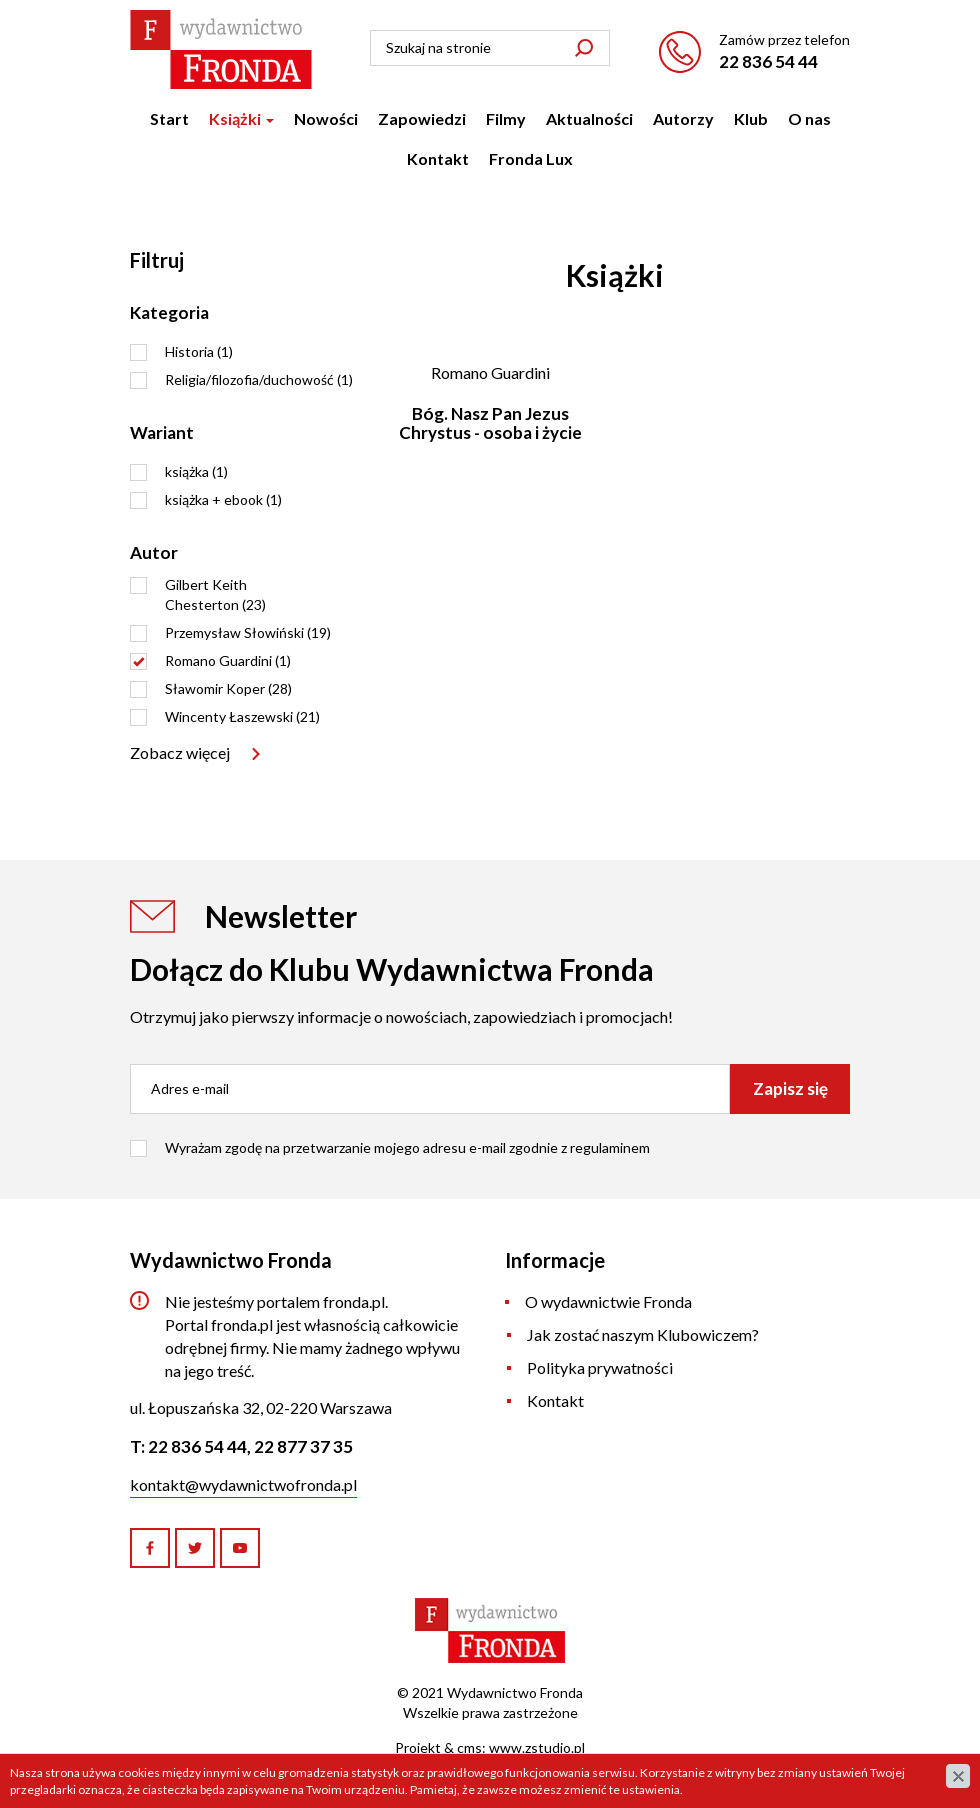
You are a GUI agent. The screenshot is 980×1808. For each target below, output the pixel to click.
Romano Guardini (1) (228, 660)
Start (169, 118)
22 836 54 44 (768, 61)
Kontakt (438, 158)
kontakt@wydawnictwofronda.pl (243, 1484)
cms (469, 1747)
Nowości (326, 118)
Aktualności (589, 118)
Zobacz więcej (180, 752)
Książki (241, 118)
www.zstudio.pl (537, 1747)
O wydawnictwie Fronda (608, 1301)
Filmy (506, 118)
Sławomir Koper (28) (228, 688)
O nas (809, 118)
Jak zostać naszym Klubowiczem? (643, 1334)
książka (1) (196, 471)
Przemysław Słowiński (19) (248, 632)
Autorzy (683, 118)
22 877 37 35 (303, 1446)
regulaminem (610, 1147)
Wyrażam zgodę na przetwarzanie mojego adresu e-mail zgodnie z (407, 1147)
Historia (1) (199, 351)
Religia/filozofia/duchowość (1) (259, 379)
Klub (751, 118)
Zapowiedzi (422, 118)
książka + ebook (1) (223, 499)
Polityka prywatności (600, 1367)
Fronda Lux (531, 158)
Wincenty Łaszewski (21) (242, 716)
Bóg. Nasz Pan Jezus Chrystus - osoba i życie (490, 423)
